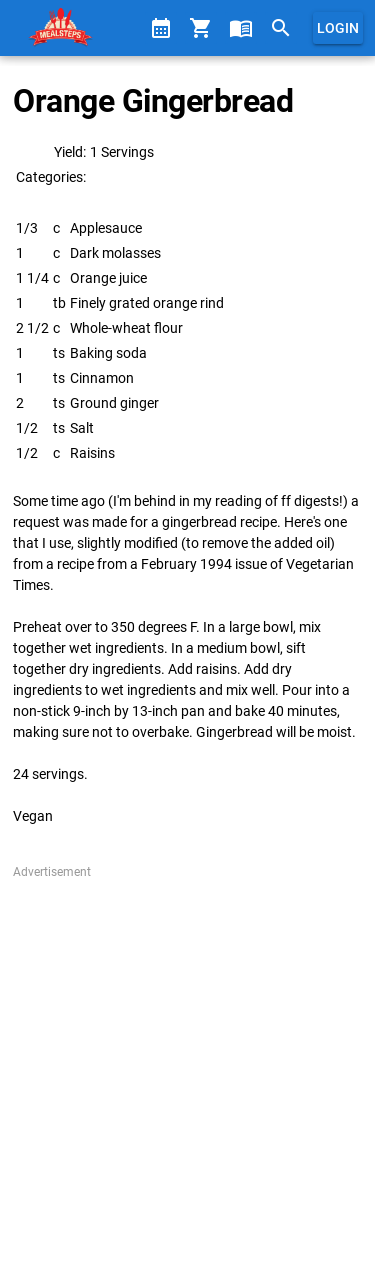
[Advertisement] (187, 1068)
